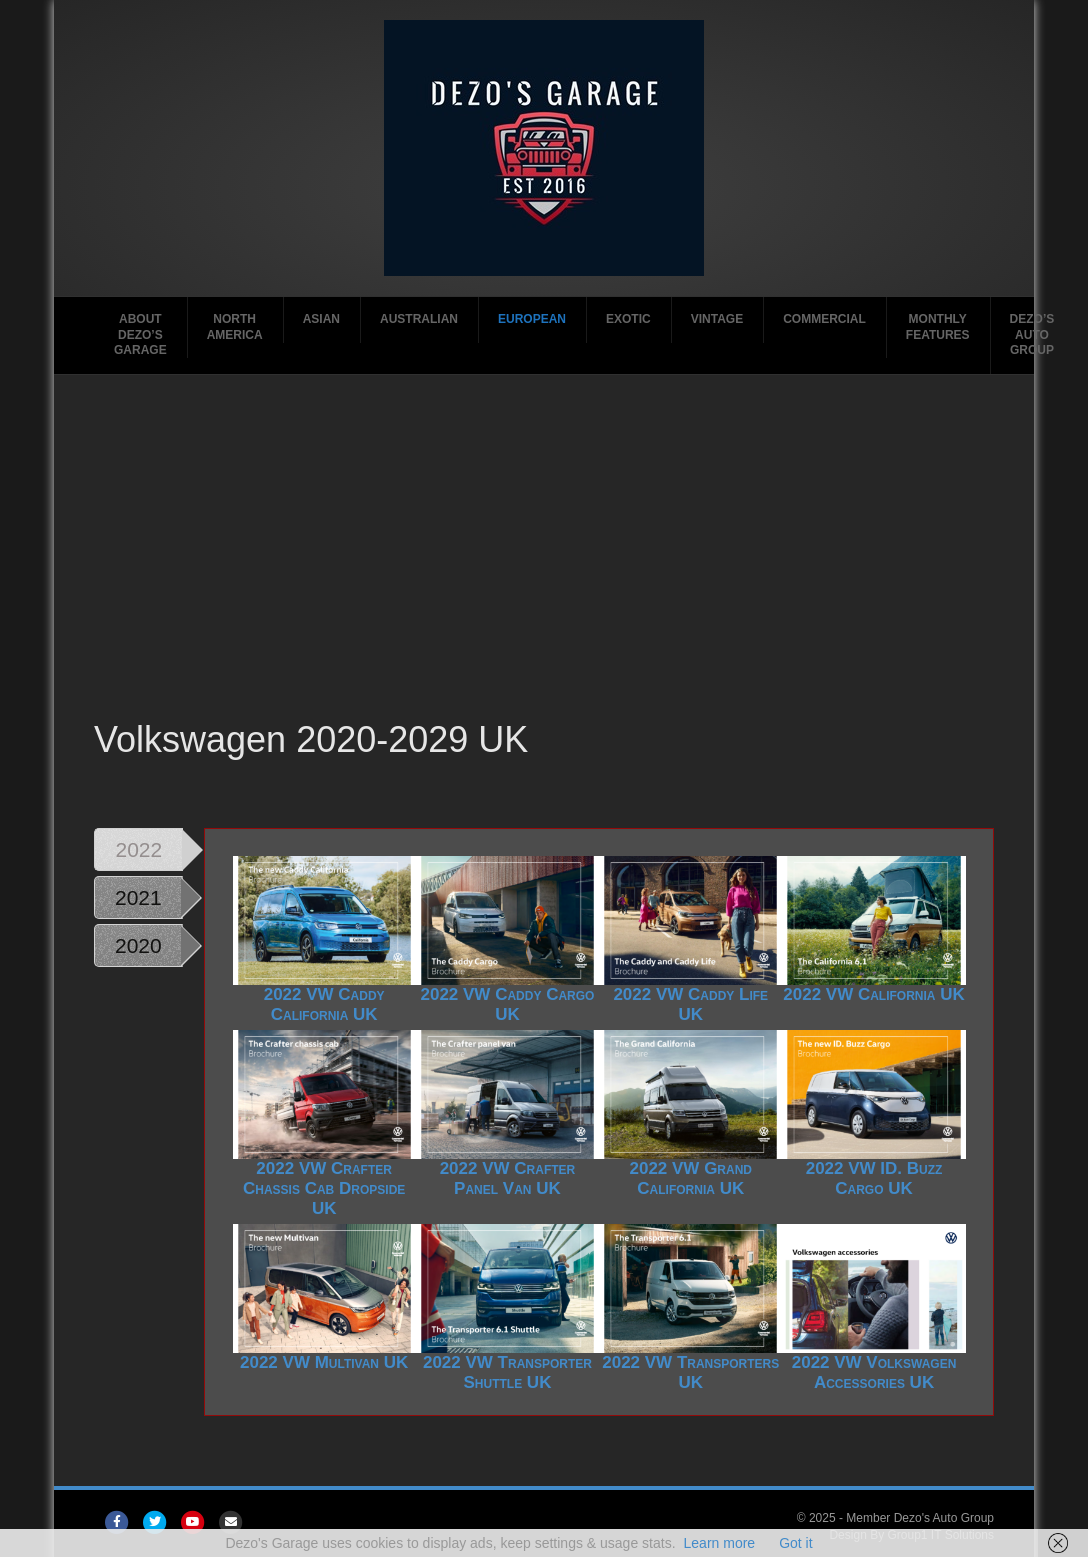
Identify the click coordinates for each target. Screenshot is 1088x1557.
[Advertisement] (546, 565)
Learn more (720, 1543)
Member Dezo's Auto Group (920, 1518)
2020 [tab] (138, 945)
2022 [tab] (139, 849)
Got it (795, 1543)
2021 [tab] (138, 897)
